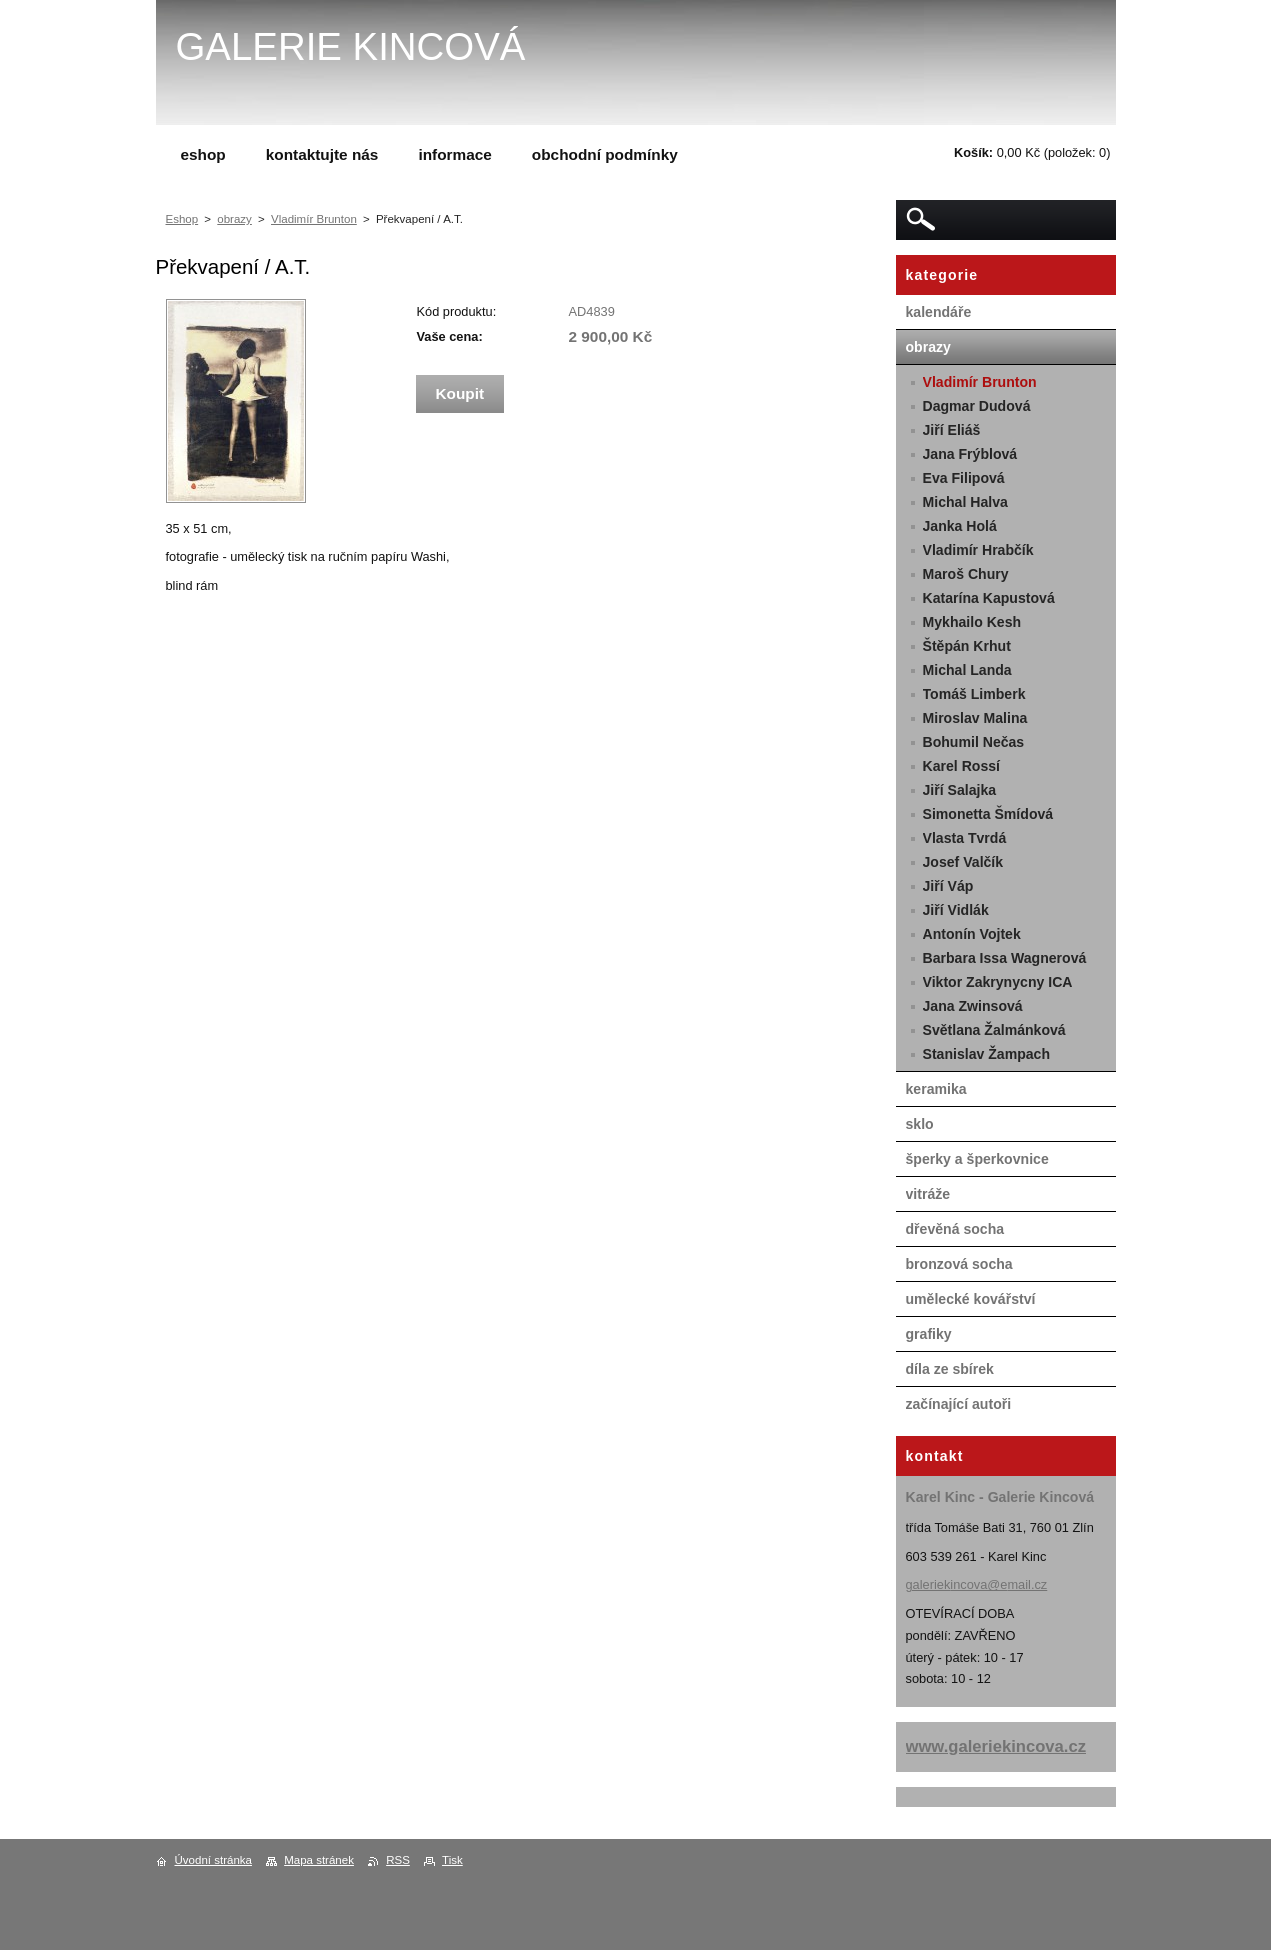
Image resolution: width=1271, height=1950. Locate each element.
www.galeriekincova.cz (996, 1746)
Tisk (452, 1860)
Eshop (182, 219)
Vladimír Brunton (314, 219)
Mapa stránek (319, 1860)
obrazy (234, 219)
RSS (398, 1860)
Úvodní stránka (213, 1860)
